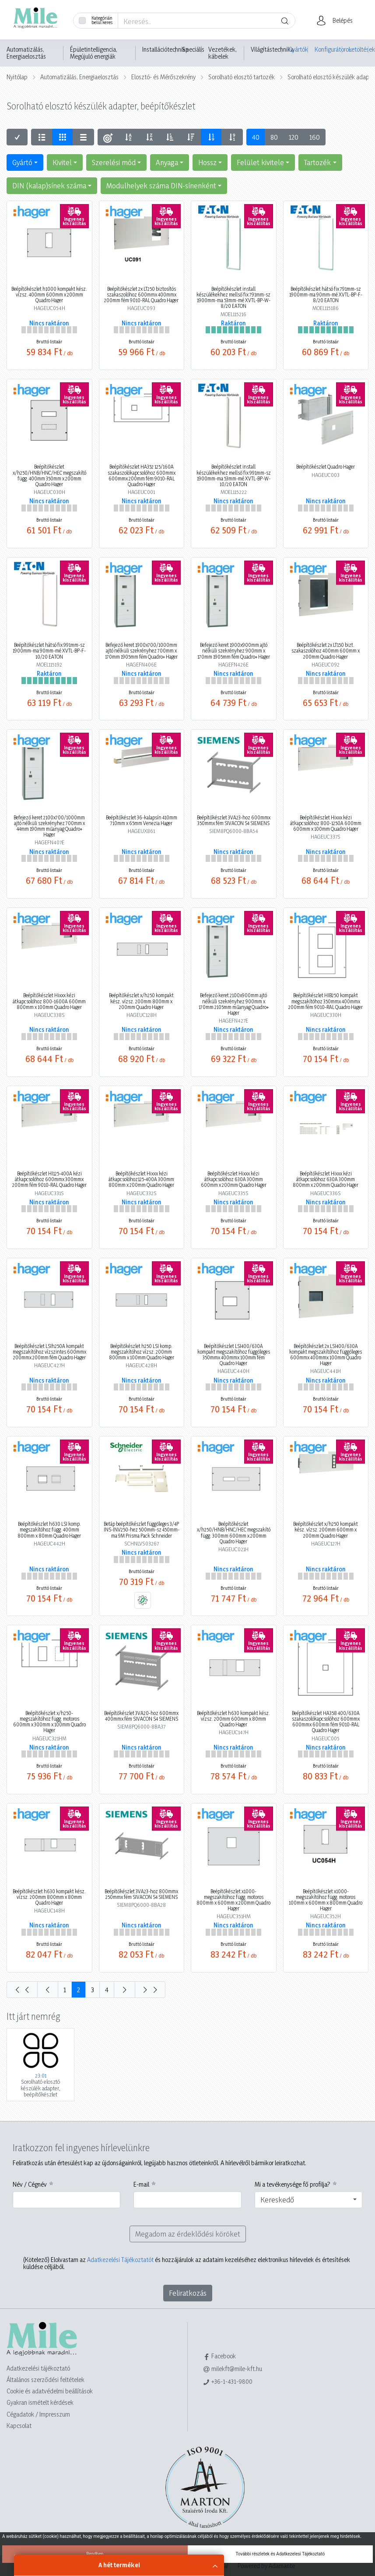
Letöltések (358, 49)
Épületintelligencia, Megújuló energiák (93, 53)
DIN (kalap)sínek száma (49, 185)
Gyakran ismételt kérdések (40, 2402)
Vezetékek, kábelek (222, 53)
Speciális (193, 49)
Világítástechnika (272, 49)
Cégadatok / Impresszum (38, 2414)
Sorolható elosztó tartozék (241, 77)
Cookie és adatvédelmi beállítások (50, 2391)
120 (293, 136)
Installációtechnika (165, 49)
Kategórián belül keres (101, 20)
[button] (337, 20)
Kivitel (62, 162)
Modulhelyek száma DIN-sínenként (161, 185)
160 (314, 136)
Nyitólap (17, 77)
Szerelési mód (114, 162)
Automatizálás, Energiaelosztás (26, 53)
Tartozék (317, 162)
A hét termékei (119, 2565)
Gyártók (298, 49)
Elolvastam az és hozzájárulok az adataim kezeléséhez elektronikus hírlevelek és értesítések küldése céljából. (186, 2263)
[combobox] (309, 2199)
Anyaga (167, 162)
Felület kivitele (260, 162)
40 (255, 136)
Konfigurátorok (328, 49)
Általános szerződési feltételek (45, 2379)
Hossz (207, 162)
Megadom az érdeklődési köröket (187, 2233)
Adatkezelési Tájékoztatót (120, 2259)
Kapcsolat (19, 2425)
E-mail (141, 2184)
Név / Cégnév (30, 2184)
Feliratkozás (188, 2292)
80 (274, 136)
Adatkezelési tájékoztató (38, 2368)
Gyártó (22, 162)
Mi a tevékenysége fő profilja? (292, 2184)
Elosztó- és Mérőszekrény (163, 77)
